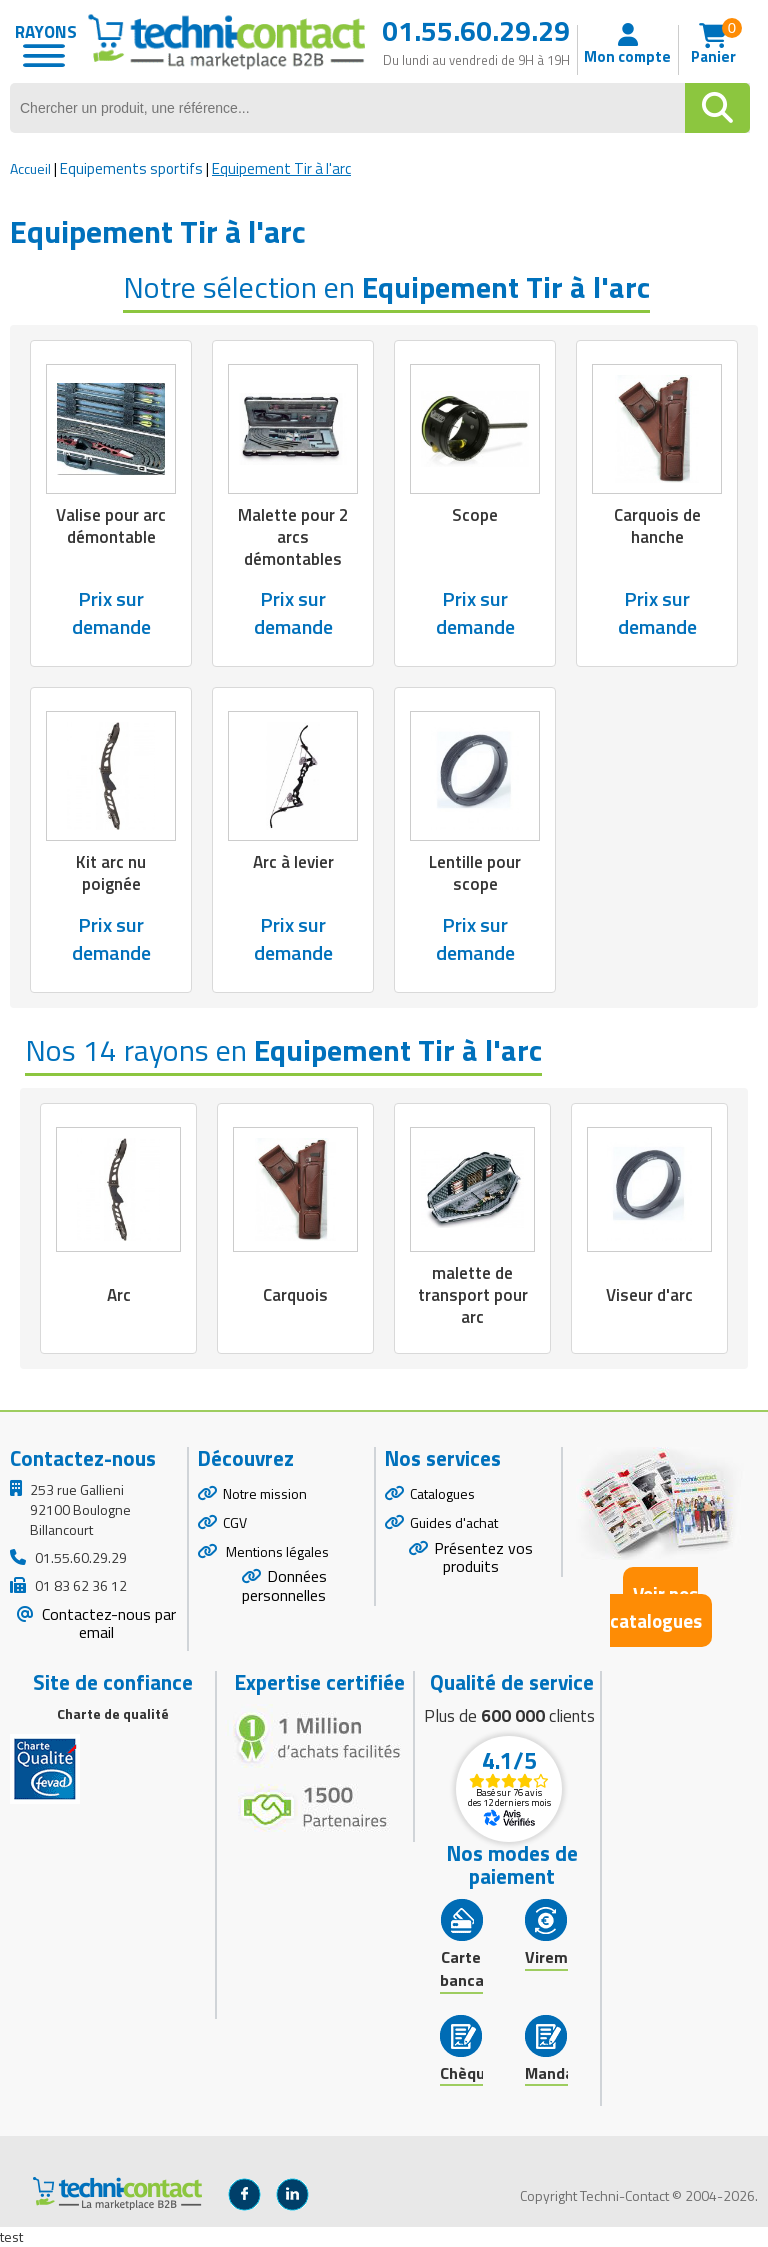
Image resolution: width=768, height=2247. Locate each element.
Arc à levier (293, 862)
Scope (475, 515)
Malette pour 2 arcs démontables (293, 537)
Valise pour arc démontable (111, 526)
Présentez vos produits (483, 1557)
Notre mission (265, 1493)
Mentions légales (276, 1551)
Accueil (30, 168)
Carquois (295, 1295)
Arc (119, 1295)
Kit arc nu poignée (111, 873)
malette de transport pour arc (473, 1295)
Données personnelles (284, 1585)
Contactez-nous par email (107, 1623)
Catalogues (442, 1493)
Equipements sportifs (131, 168)
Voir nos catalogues (656, 1607)
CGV (235, 1522)
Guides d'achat (454, 1522)
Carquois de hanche (657, 526)
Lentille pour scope (475, 873)
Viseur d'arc (649, 1295)
